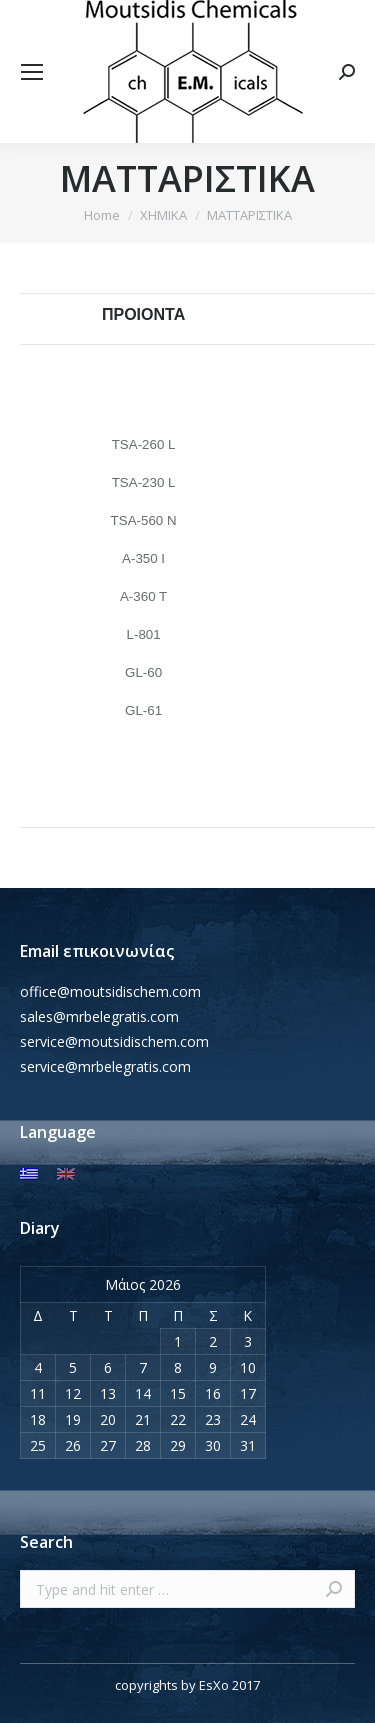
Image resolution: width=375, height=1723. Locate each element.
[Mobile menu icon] (32, 72)
